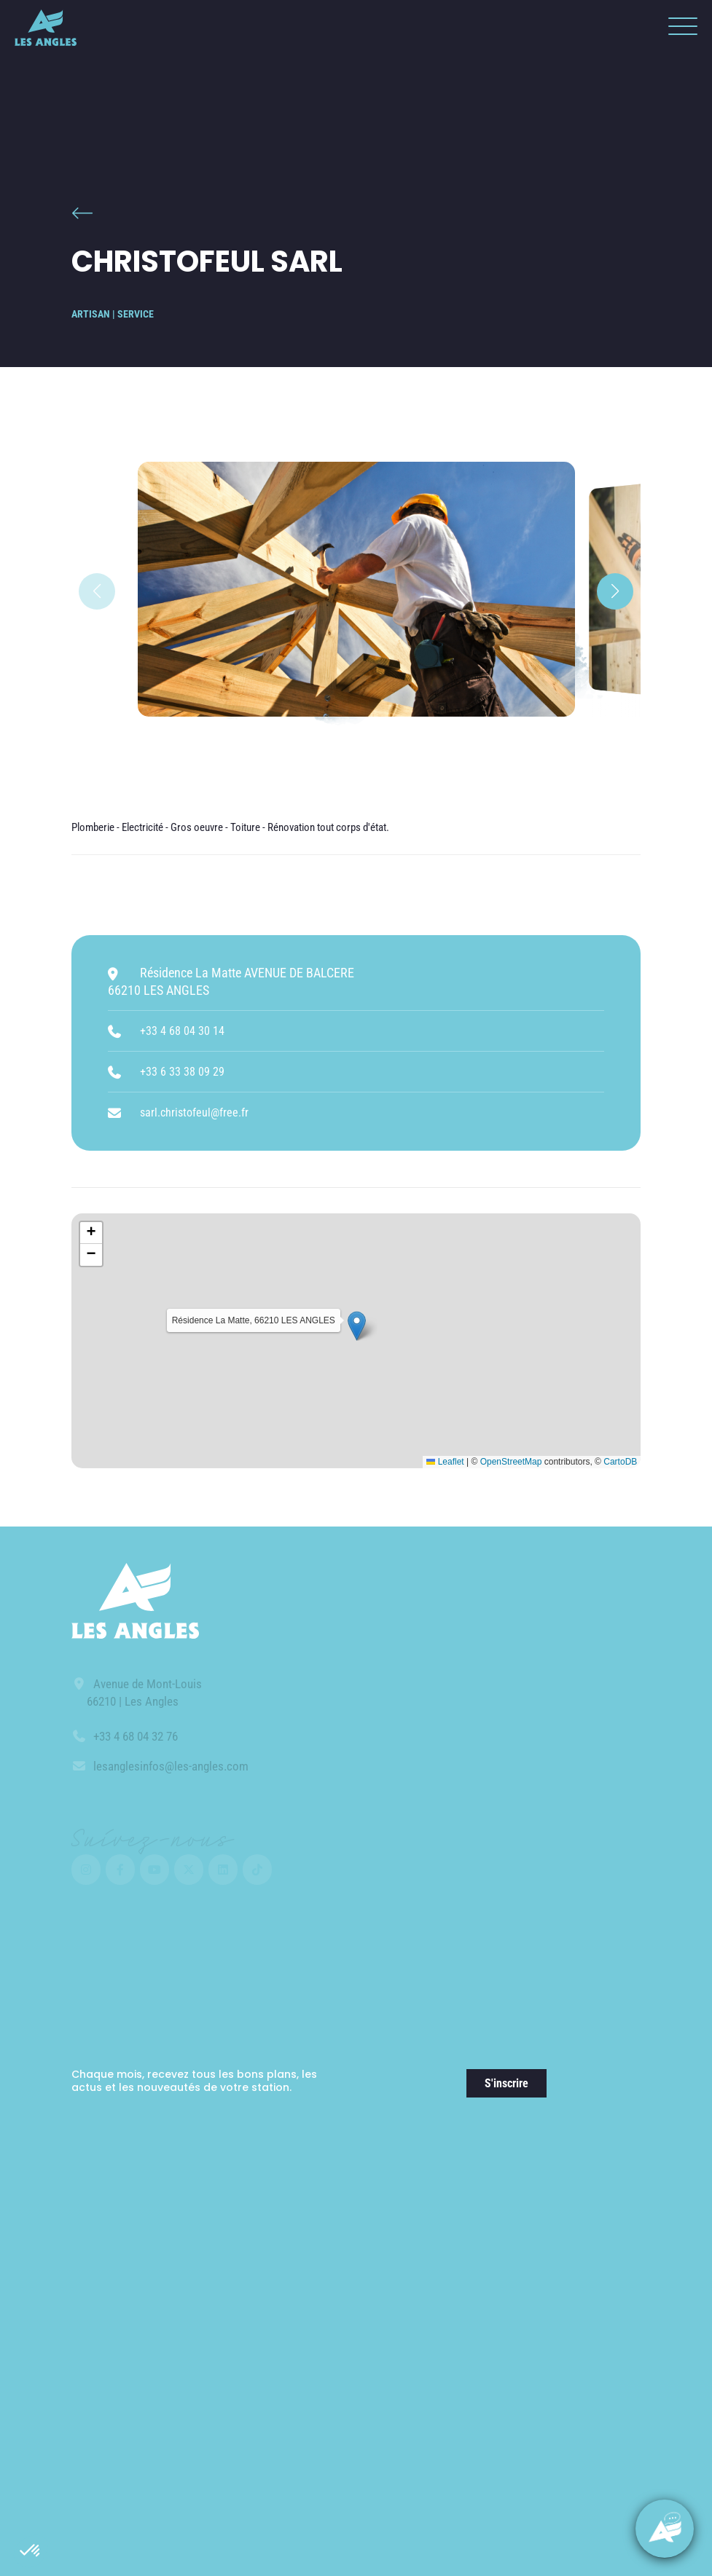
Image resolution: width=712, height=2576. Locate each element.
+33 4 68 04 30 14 (182, 1031)
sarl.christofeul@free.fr (194, 1112)
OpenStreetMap (511, 1462)
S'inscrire (506, 2083)
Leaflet (444, 1462)
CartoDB (620, 1462)
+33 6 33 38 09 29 (182, 1072)
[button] (30, 2551)
